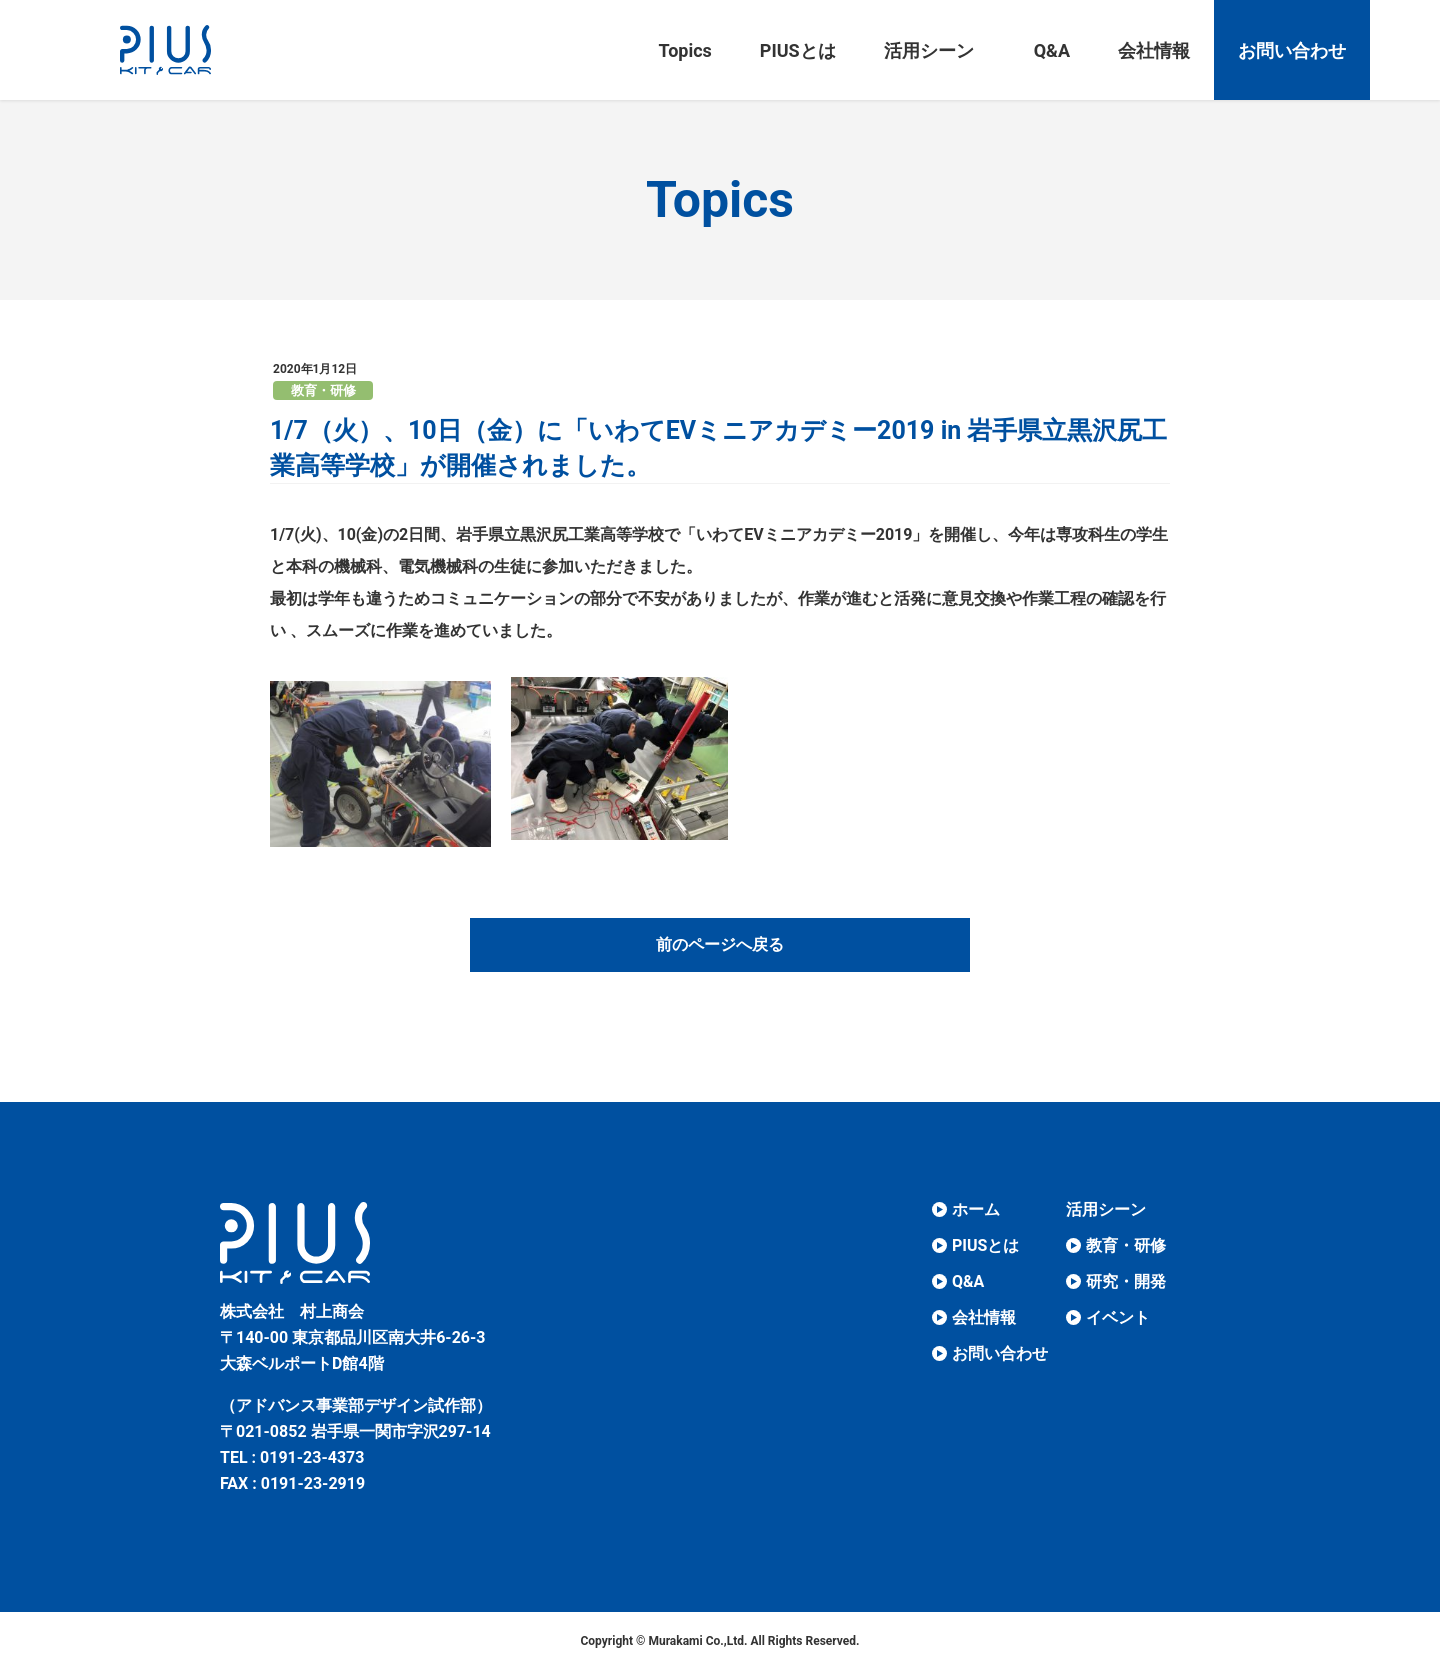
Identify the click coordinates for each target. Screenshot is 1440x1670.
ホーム (976, 1209)
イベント (1118, 1317)
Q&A (968, 1281)
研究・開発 (1126, 1281)
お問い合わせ (1000, 1353)
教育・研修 (323, 390)
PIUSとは (985, 1245)
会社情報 (984, 1317)
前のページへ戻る (720, 944)
